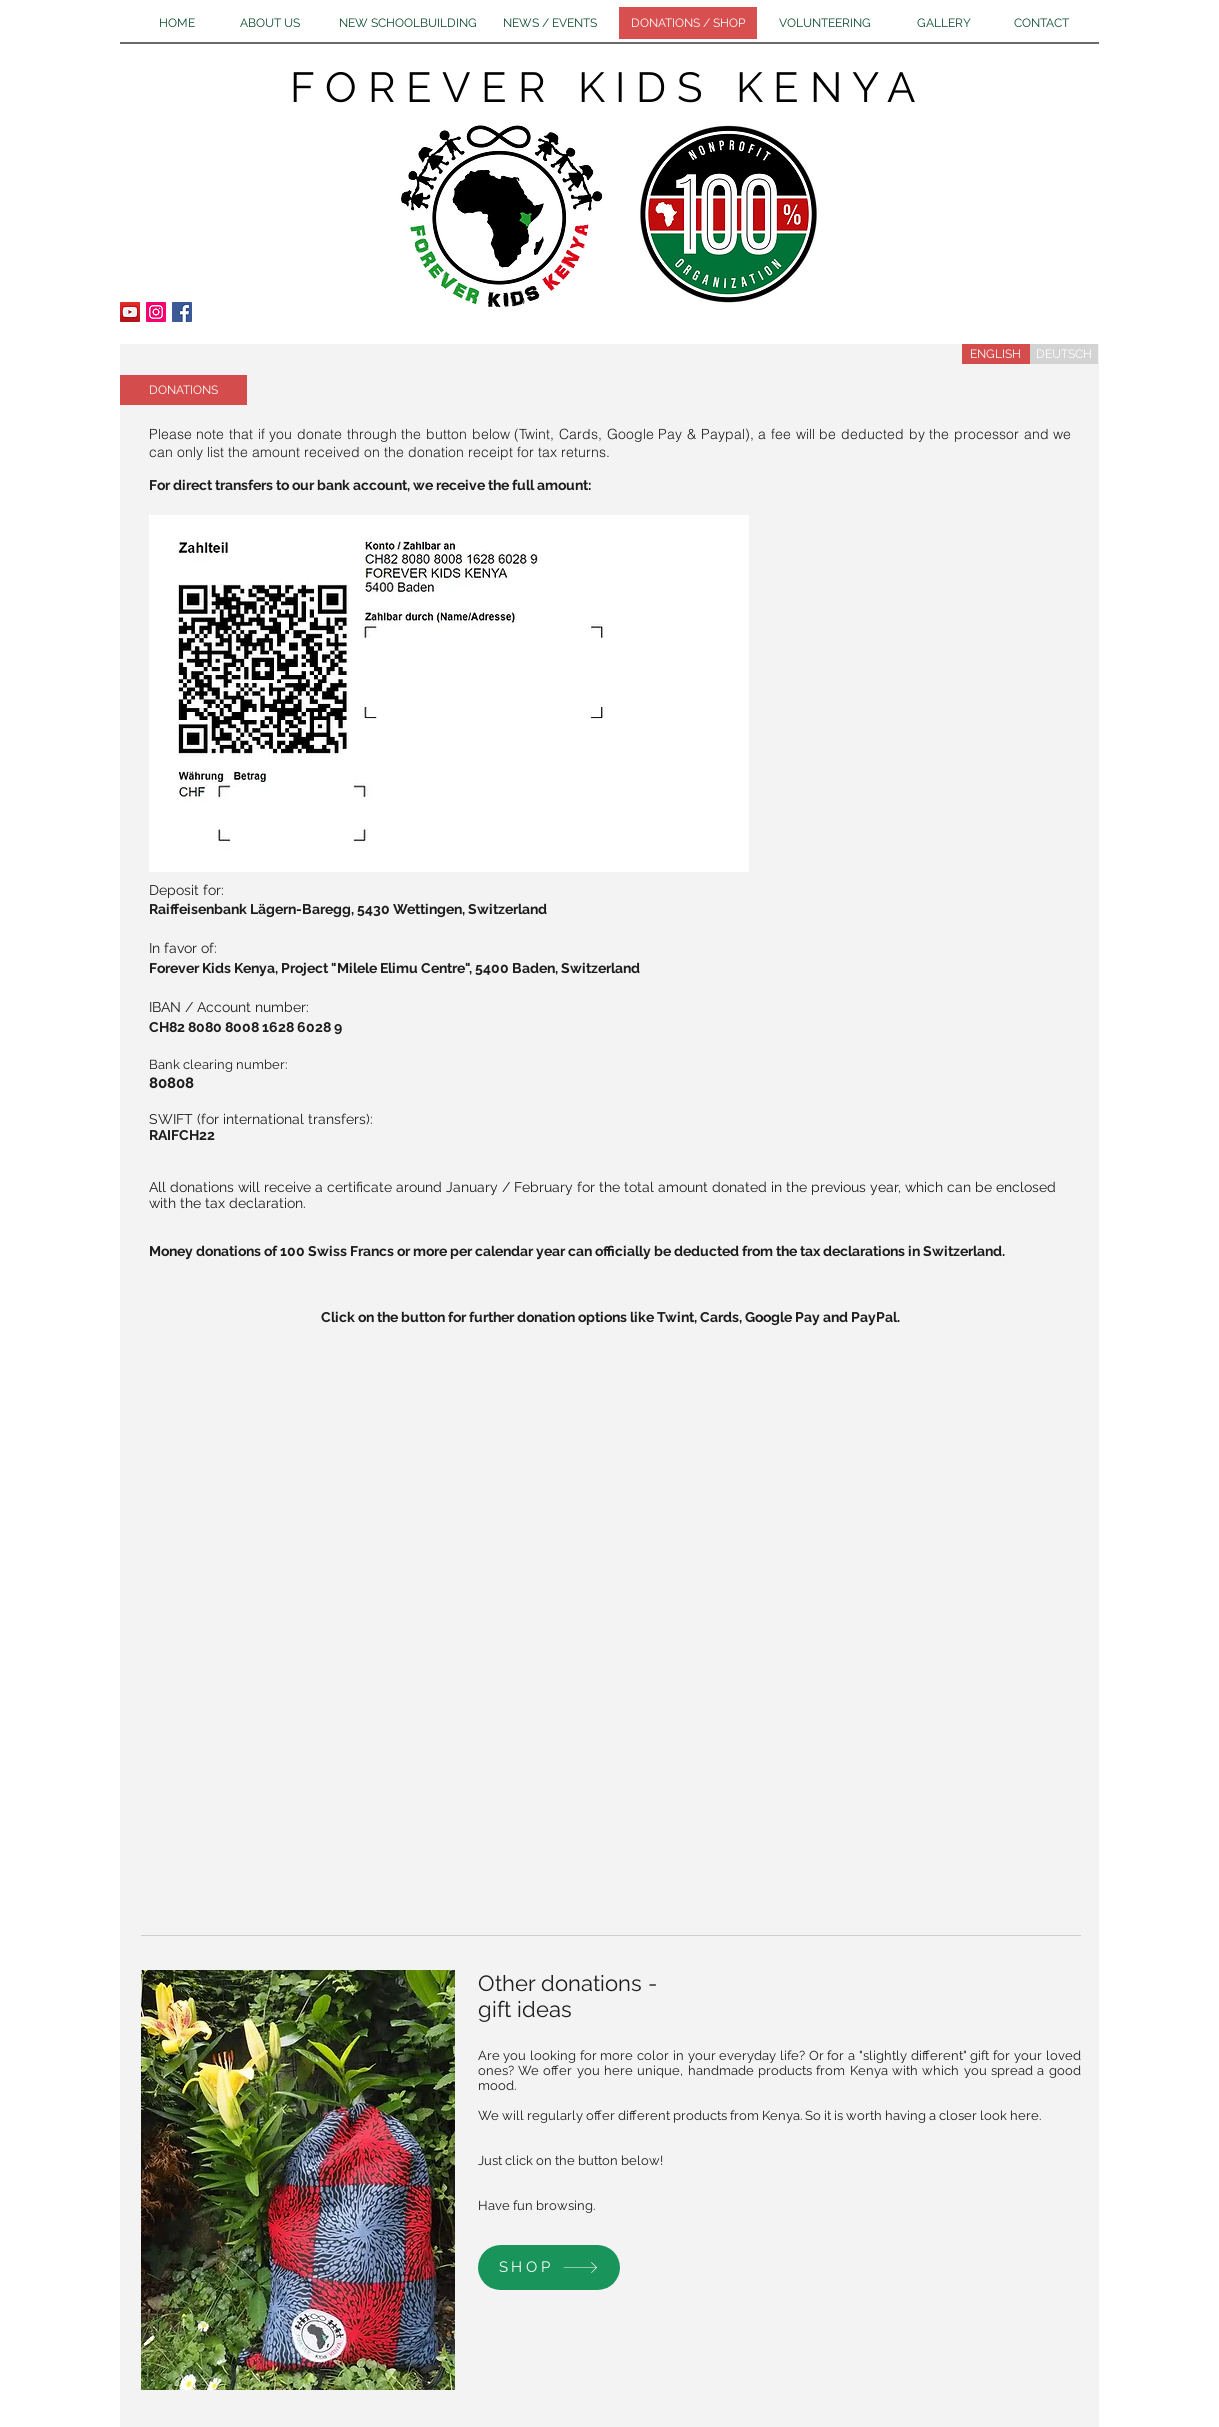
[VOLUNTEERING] (825, 23)
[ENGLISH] (996, 354)
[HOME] (177, 23)
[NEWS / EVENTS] (550, 23)
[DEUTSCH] (1064, 354)
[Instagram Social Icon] (156, 312)
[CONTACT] (1042, 23)
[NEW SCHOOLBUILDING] (408, 23)
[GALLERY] (944, 23)
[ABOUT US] (270, 23)
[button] (183, 390)
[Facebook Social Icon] (182, 312)
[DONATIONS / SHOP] (688, 23)
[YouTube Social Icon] (130, 312)
